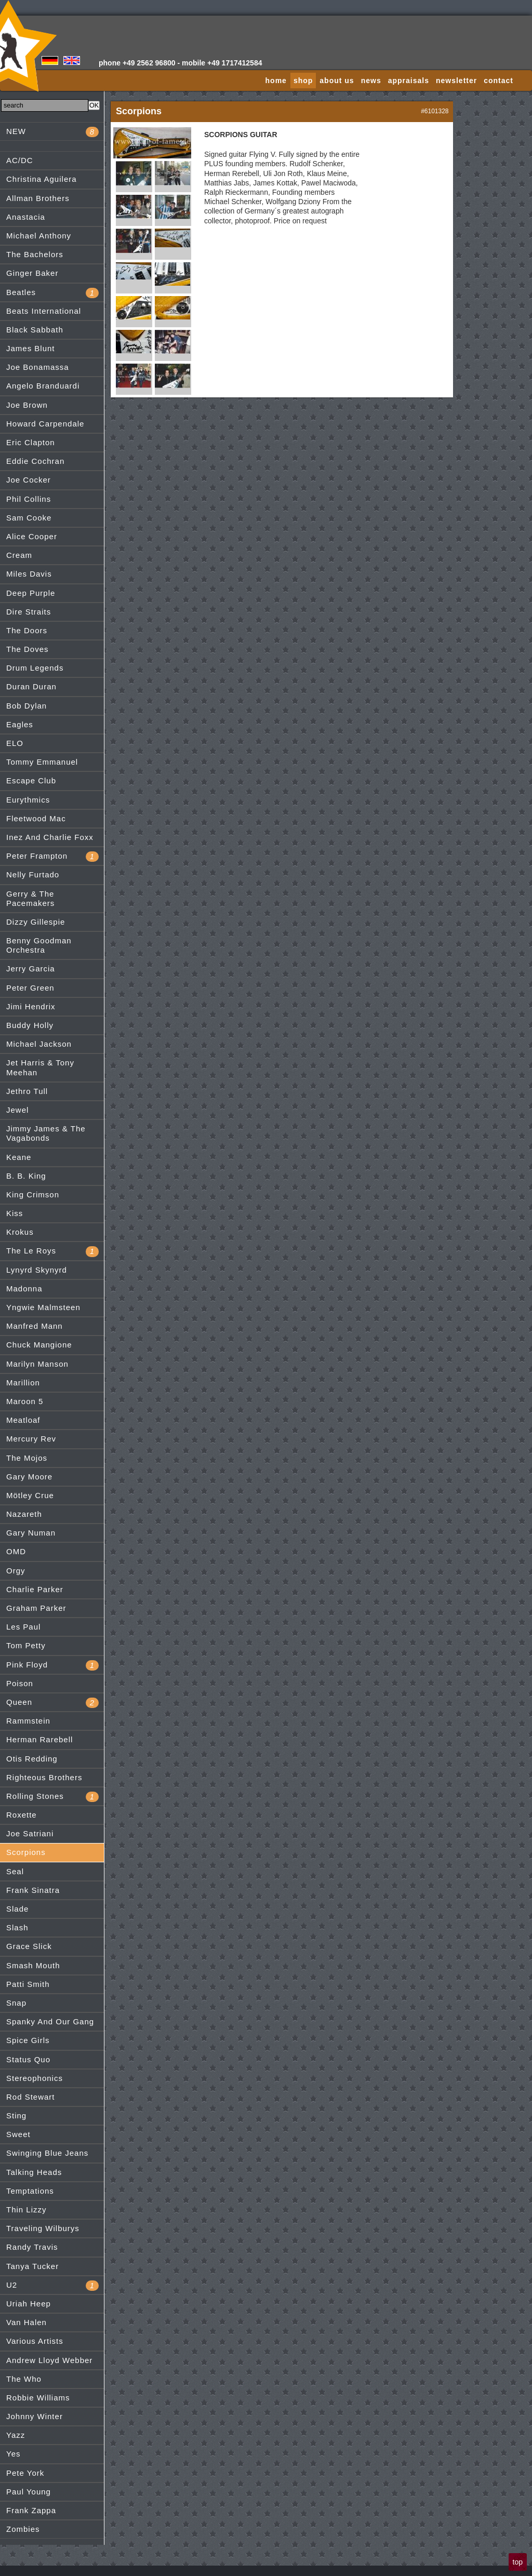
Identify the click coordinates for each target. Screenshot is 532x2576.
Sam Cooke (28, 517)
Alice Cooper (31, 536)
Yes (13, 2453)
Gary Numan (31, 1532)
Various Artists (34, 2341)
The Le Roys (52, 1251)
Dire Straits (28, 611)
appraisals (408, 80)
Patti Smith (28, 1984)
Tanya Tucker (32, 2266)
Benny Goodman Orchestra (39, 945)
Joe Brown (27, 405)
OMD (16, 1551)
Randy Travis (32, 2247)
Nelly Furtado (32, 874)
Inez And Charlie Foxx (50, 837)
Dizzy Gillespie (35, 921)
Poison (19, 1683)
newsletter (456, 80)
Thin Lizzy (26, 2209)
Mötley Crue (30, 1495)
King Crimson (32, 1194)
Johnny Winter (34, 2416)
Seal (15, 1871)
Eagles (19, 724)
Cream (19, 555)
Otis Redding (32, 1758)
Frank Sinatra (33, 1890)
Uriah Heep (28, 2303)
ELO (14, 743)
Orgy (15, 1570)
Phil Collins (28, 499)
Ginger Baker (32, 273)
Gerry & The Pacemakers (30, 898)
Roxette (21, 1814)
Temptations (30, 2190)
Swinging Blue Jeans (47, 2152)
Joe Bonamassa (37, 367)
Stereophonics (34, 2078)
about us (337, 80)
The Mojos (26, 1457)
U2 (52, 2285)
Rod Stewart (30, 2096)
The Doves (27, 649)
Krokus (20, 1231)
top (518, 2562)
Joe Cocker (28, 479)
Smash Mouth (33, 1965)
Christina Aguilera (41, 179)
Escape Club (31, 780)
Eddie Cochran (35, 461)
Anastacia (25, 216)
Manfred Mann (34, 1326)
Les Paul (23, 1626)
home (276, 80)
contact (498, 80)
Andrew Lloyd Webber (49, 2360)
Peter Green (30, 987)
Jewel (17, 1109)
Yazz (15, 2435)
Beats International (43, 310)
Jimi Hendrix (31, 1006)
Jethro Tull (27, 1091)
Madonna (24, 1288)
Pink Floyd (52, 1665)
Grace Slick (29, 1946)
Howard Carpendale (45, 423)
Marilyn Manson (37, 1363)
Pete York (25, 2472)
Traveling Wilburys (42, 2228)
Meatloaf (23, 1420)
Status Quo (28, 2059)
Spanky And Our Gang (50, 2021)
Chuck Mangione (39, 1344)
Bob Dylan (26, 705)
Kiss (14, 1213)
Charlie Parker (34, 1589)
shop (303, 80)
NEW (52, 132)
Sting (16, 2115)
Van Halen (26, 2322)
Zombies (23, 2529)
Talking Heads (34, 2172)
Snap (16, 2002)
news (371, 80)
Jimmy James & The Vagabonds (46, 1133)
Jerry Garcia (30, 968)
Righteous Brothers (44, 1777)
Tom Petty (26, 1645)
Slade (17, 1908)
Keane (18, 1157)
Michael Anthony (38, 235)
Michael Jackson (39, 1043)
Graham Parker (36, 1608)
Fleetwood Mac (36, 818)
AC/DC (19, 160)
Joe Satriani (30, 1833)
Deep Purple (30, 593)
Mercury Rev (31, 1438)
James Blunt (30, 348)
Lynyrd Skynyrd (36, 1269)
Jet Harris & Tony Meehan (40, 1067)
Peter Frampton (52, 856)
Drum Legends (34, 667)
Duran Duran (31, 686)
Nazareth (24, 1514)
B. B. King (26, 1175)
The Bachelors (34, 254)
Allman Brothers (38, 198)
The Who (24, 2378)
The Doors (26, 630)
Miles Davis (29, 573)
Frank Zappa (31, 2510)
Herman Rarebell (39, 1739)
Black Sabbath (34, 329)
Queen (52, 1703)
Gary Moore (29, 1476)
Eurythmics (28, 799)
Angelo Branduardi (42, 385)
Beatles (52, 293)
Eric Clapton (30, 442)
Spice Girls (28, 2040)
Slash (17, 1927)
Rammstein (28, 1720)
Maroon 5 (24, 1401)
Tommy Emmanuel (42, 761)
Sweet (18, 2134)
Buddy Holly (30, 1025)
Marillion (23, 1382)
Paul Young (28, 2491)
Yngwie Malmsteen (43, 1307)
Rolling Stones (52, 1797)
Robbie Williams (38, 2397)
